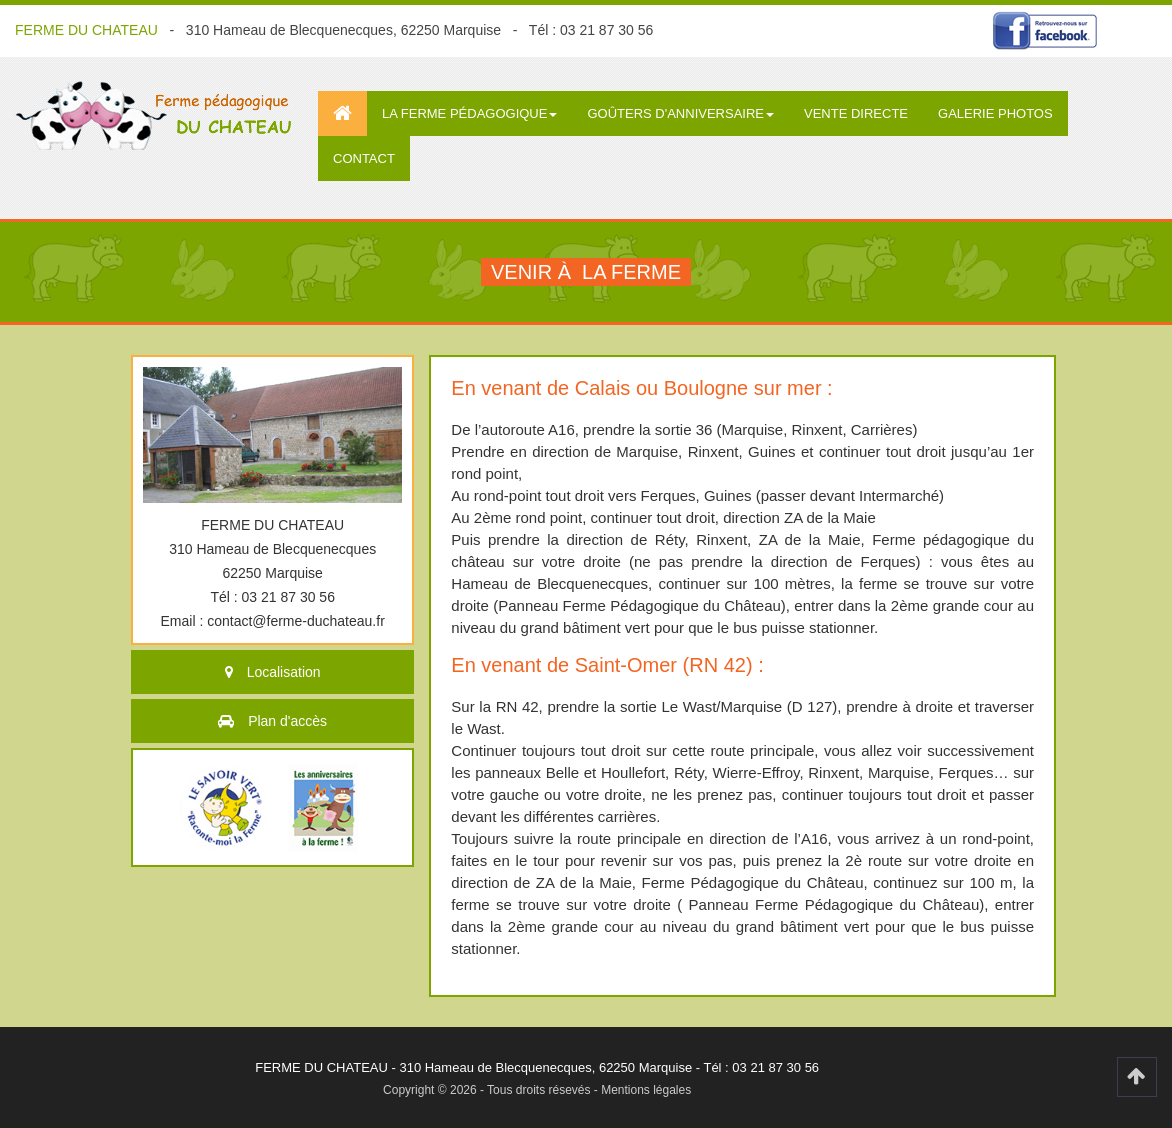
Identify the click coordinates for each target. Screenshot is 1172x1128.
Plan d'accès (287, 721)
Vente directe (856, 113)
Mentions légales (646, 1090)
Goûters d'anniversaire (680, 113)
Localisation (284, 672)
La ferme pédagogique (469, 113)
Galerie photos (995, 113)
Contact (364, 158)
